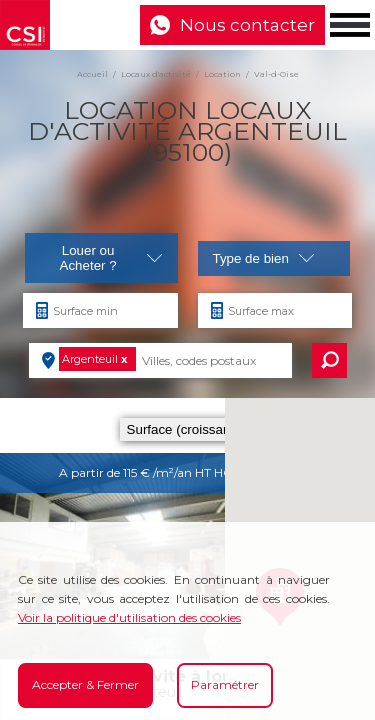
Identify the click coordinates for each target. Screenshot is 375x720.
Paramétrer (225, 684)
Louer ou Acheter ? (111, 258)
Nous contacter (247, 25)
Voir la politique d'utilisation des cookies (129, 617)
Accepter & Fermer (85, 684)
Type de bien (264, 258)
